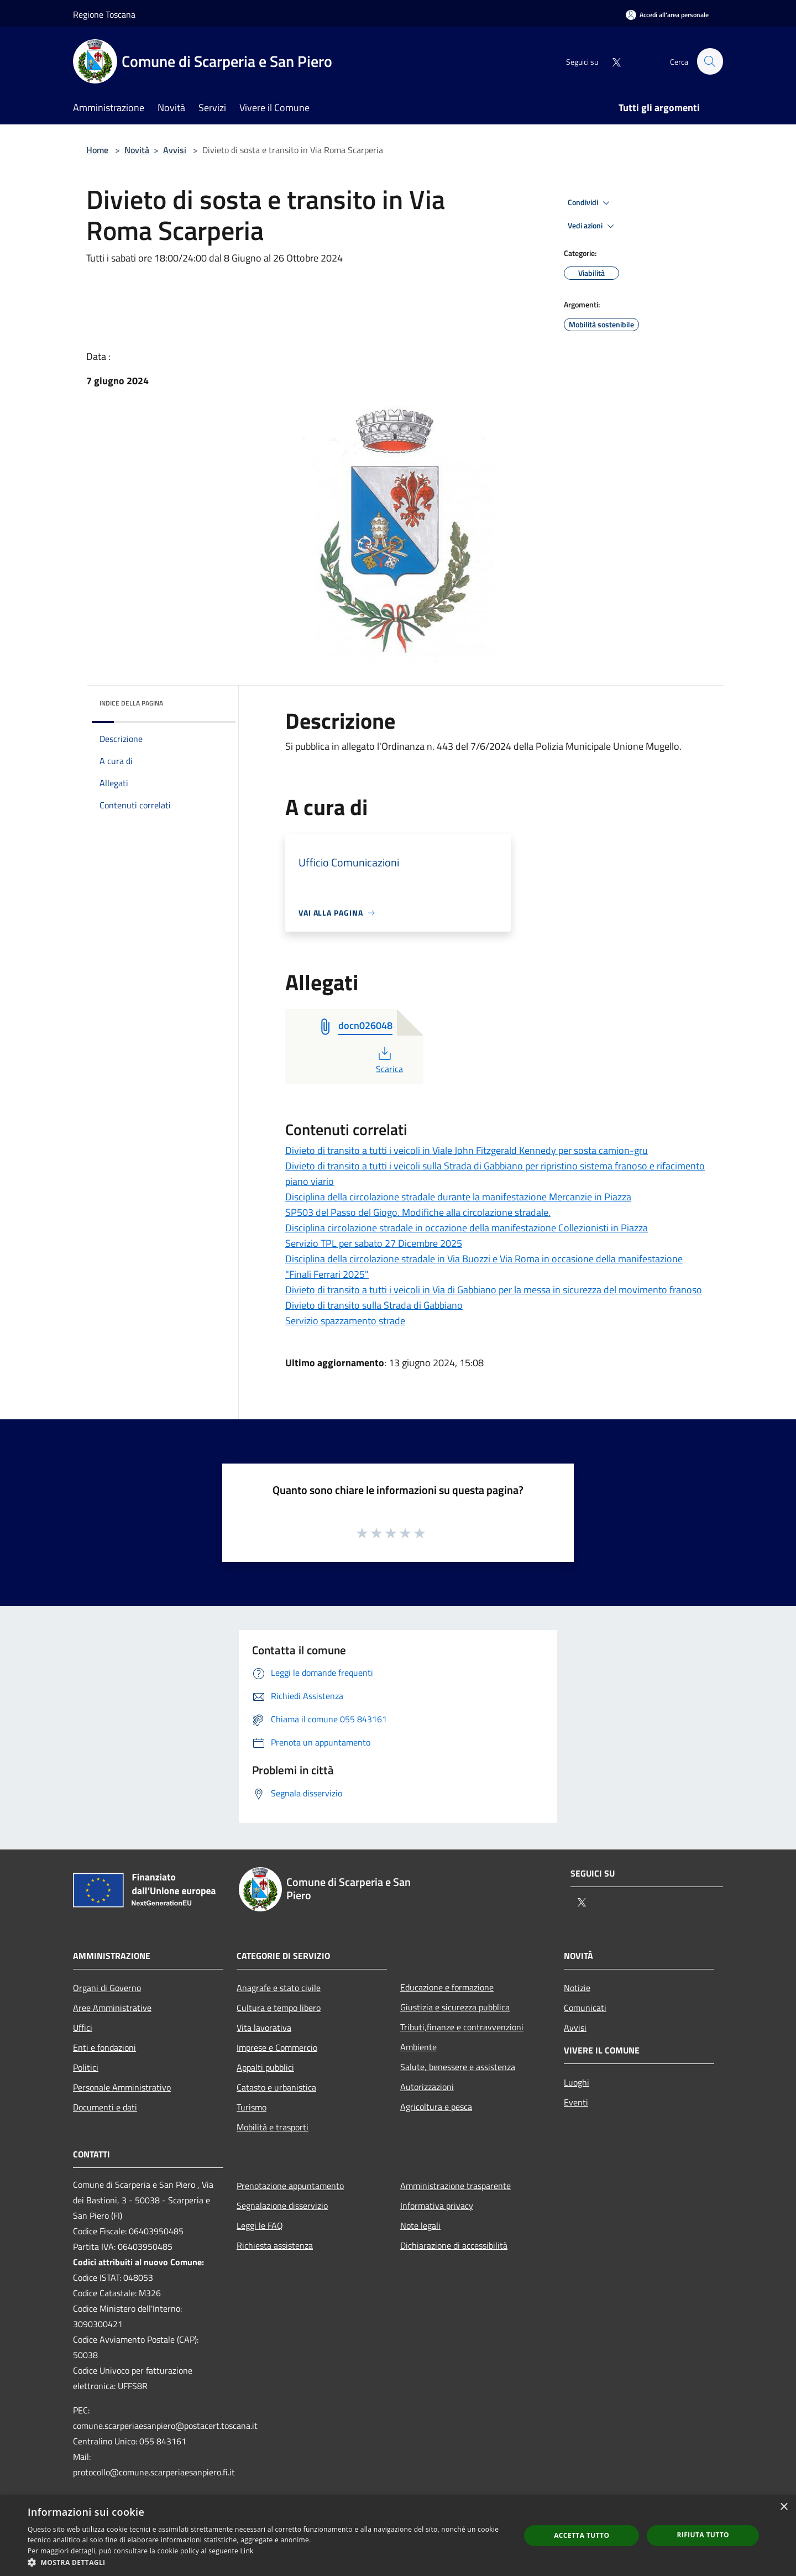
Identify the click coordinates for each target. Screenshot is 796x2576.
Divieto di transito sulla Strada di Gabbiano (374, 1305)
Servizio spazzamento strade (345, 1320)
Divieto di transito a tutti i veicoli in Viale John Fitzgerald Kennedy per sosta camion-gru (466, 1150)
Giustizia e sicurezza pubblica (455, 2007)
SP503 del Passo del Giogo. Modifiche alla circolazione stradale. (418, 1212)
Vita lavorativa (264, 2027)
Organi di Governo (107, 1987)
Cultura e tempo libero (279, 2007)
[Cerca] (709, 61)
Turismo (251, 2107)
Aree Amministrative (112, 2007)
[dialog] (398, 2535)
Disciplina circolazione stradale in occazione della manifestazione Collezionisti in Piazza (466, 1227)
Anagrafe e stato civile (279, 1987)
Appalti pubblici (265, 2067)
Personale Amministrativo (122, 2087)
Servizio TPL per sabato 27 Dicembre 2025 (373, 1243)
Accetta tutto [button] (581, 2535)
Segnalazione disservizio (282, 2205)
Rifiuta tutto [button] (703, 2535)
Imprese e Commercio (277, 2047)
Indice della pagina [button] (131, 703)
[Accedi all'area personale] (667, 15)
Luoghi (576, 2082)
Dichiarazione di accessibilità (453, 2245)
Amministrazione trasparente (455, 2185)
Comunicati (585, 2007)
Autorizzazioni (427, 2086)
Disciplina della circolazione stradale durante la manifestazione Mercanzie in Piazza (458, 1196)
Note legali (420, 2225)
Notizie (577, 1987)
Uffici (82, 2027)
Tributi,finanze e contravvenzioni (461, 2027)
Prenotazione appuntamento (290, 2185)
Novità (136, 149)
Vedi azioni (592, 226)
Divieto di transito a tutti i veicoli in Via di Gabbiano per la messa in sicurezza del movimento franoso (493, 1289)
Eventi (576, 2102)
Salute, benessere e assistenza (457, 2066)
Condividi (590, 203)
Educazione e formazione (447, 1987)
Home (97, 149)
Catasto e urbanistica (276, 2087)
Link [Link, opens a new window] (247, 2551)
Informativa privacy (436, 2205)
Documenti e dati (105, 2107)
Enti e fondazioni (104, 2047)
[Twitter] (611, 61)
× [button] (783, 2507)
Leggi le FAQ (260, 2225)
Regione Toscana (104, 14)
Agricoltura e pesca (436, 2106)
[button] (267, 2562)
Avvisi (174, 149)
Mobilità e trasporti (272, 2127)
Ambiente (418, 2047)
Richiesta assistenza (275, 2245)
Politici (85, 2067)
